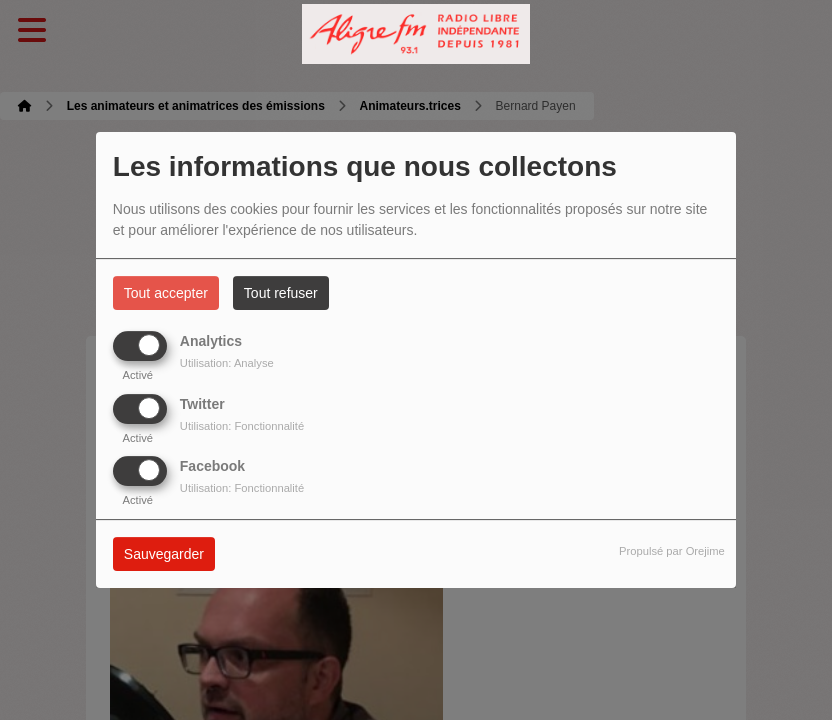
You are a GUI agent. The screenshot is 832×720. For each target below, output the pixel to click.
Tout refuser (281, 293)
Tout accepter (166, 293)
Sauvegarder (164, 554)
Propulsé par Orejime (672, 551)
